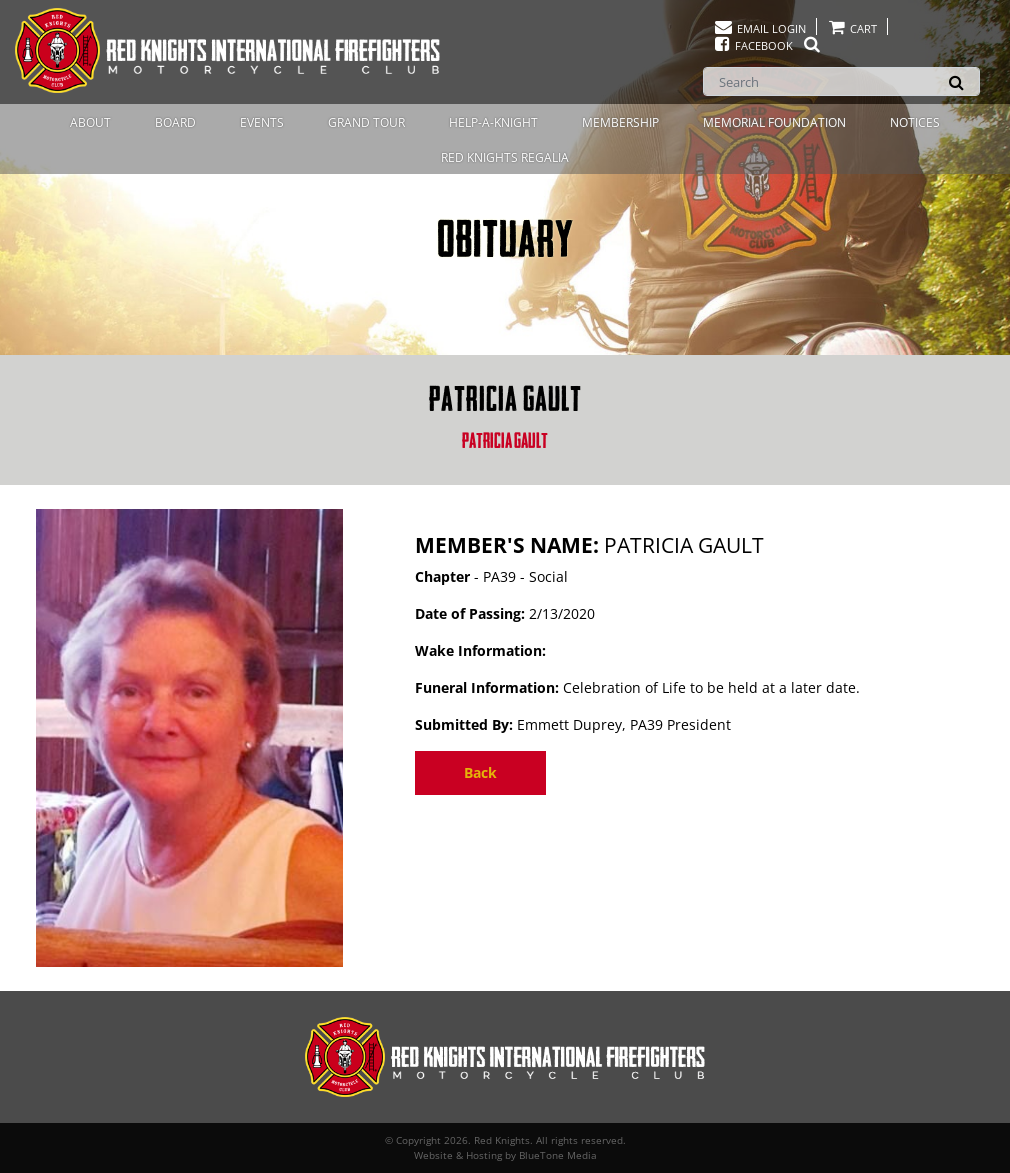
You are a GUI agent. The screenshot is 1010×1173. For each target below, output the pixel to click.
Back (480, 772)
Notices (915, 122)
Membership (620, 122)
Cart (852, 28)
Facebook (767, 45)
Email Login (759, 28)
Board (175, 122)
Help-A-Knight (493, 122)
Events (262, 122)
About (90, 122)
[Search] (841, 81)
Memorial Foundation (774, 122)
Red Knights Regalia (505, 157)
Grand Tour (366, 122)
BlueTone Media (558, 1155)
